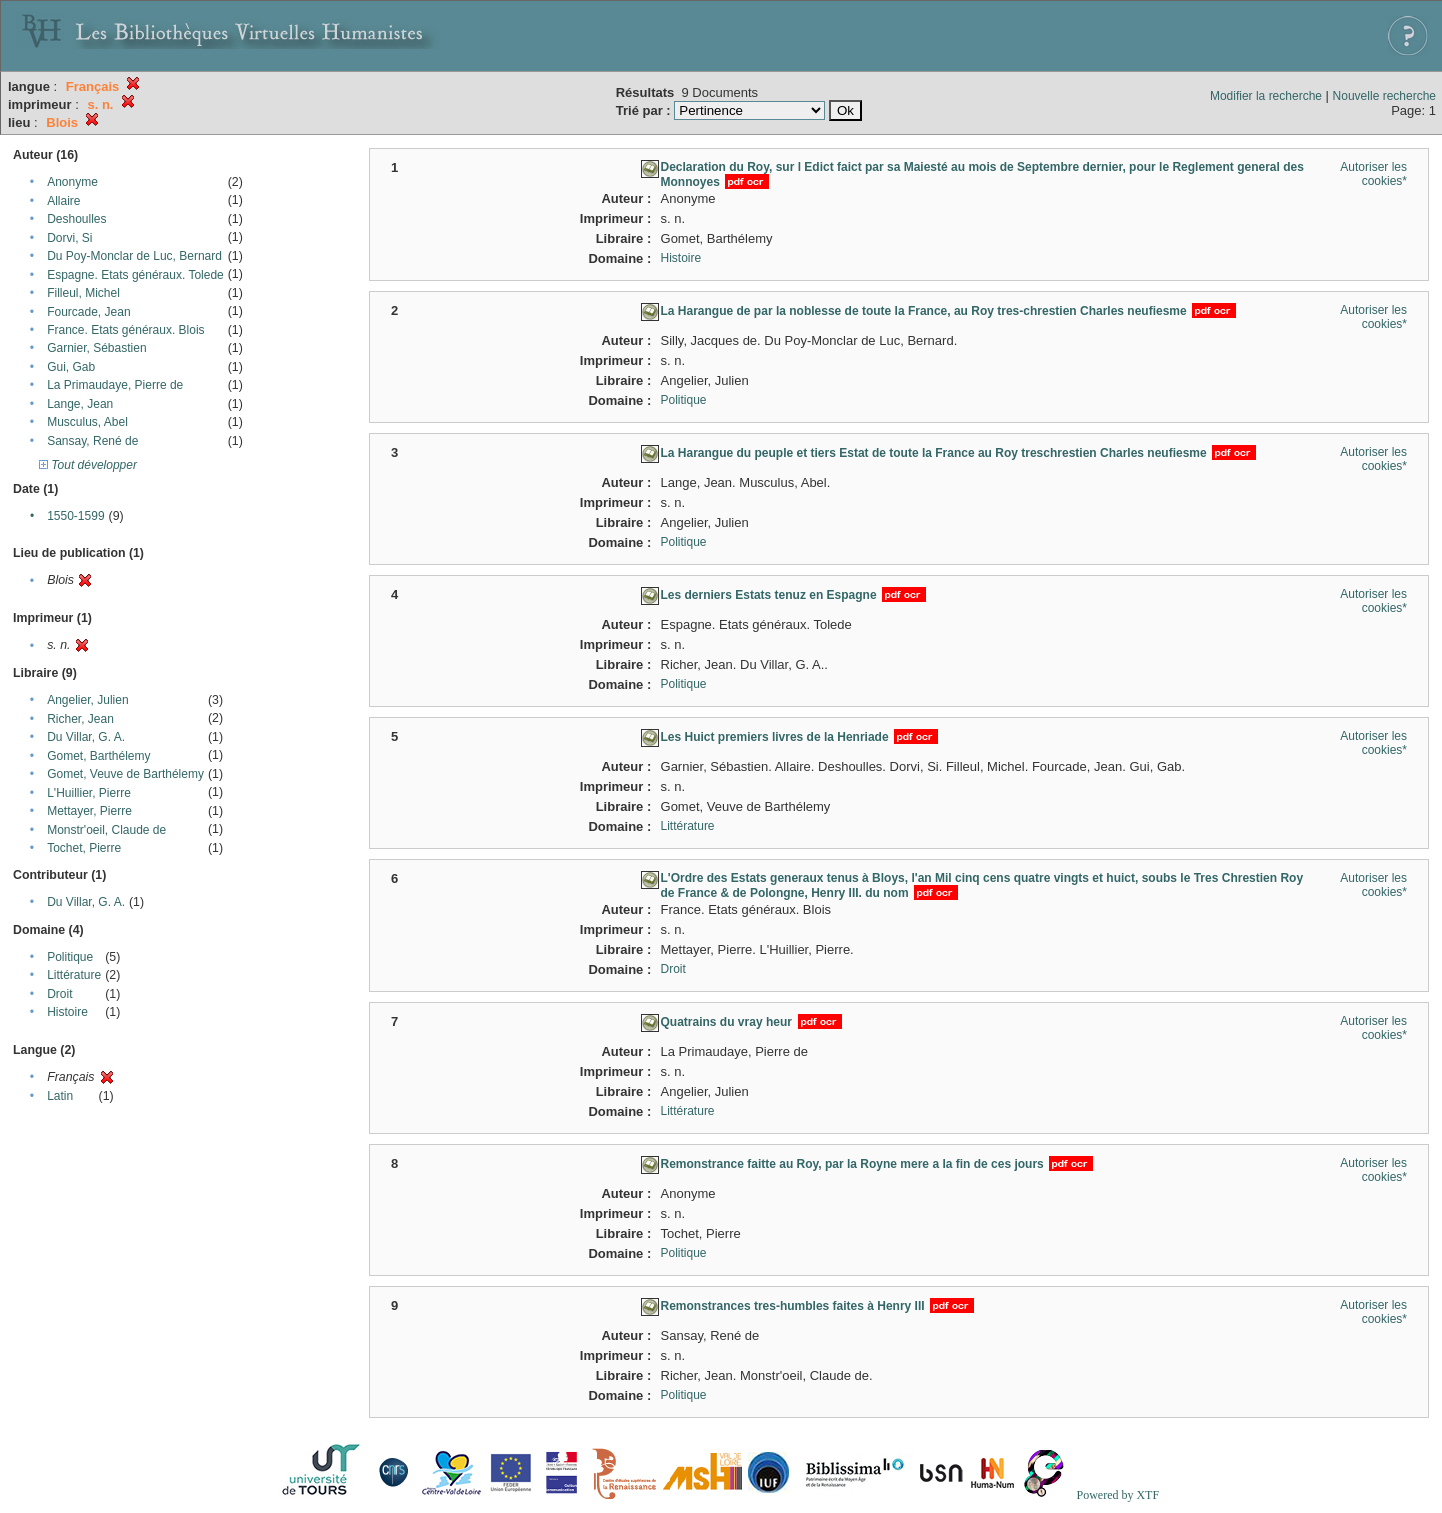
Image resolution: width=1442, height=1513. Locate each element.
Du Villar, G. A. (86, 737)
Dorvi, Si (69, 238)
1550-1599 (75, 516)
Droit (59, 994)
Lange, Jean (80, 404)
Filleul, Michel (83, 293)
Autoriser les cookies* (1373, 174)
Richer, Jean (80, 719)
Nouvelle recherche (1384, 96)
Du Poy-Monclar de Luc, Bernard (134, 256)
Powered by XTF (1117, 1495)
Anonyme (72, 182)
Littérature (74, 975)
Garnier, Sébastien (96, 348)
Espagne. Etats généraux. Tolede (135, 275)
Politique (70, 957)
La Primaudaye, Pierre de (115, 385)
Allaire (63, 201)
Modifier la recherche (1266, 96)
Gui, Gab (71, 367)
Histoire (67, 1012)
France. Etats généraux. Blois (125, 330)
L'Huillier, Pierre (89, 793)
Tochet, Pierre (84, 848)
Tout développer (88, 465)
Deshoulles (76, 219)
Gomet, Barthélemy (98, 756)
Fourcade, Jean (88, 312)
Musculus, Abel (87, 422)
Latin (60, 1096)
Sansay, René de (92, 441)
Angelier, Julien (87, 700)
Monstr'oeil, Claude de (106, 830)
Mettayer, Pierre (89, 811)
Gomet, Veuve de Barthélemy (125, 774)
